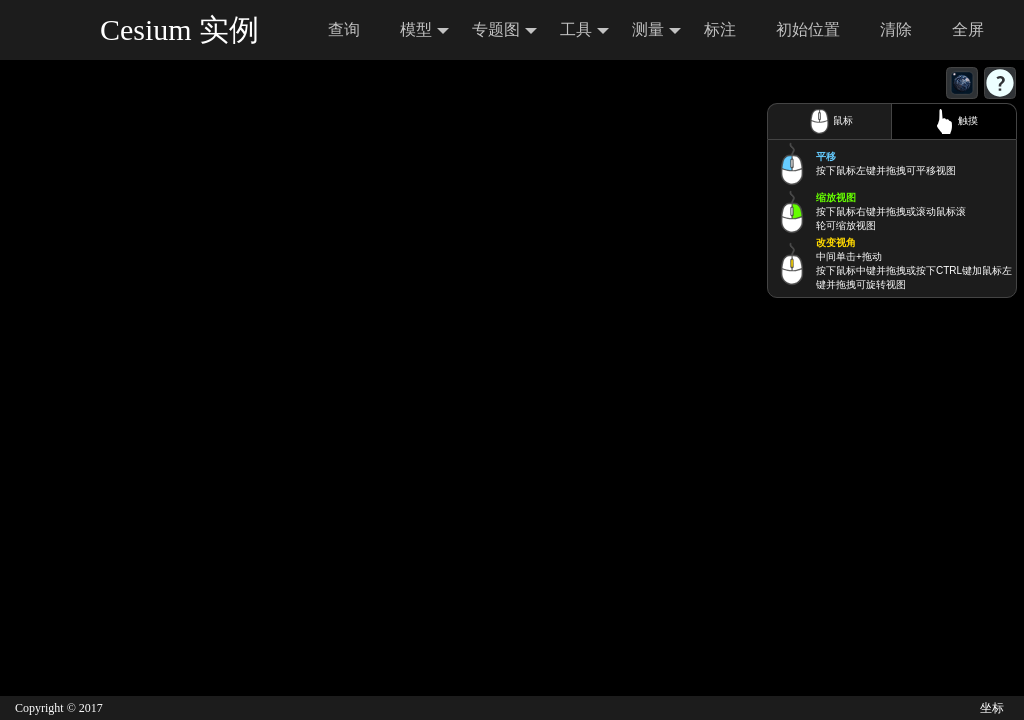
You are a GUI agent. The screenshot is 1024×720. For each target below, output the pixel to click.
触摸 (954, 121)
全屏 (968, 29)
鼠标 (829, 121)
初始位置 (808, 29)
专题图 (504, 30)
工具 (584, 30)
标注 (720, 29)
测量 (656, 30)
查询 (344, 29)
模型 (424, 30)
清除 (896, 29)
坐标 (992, 708)
